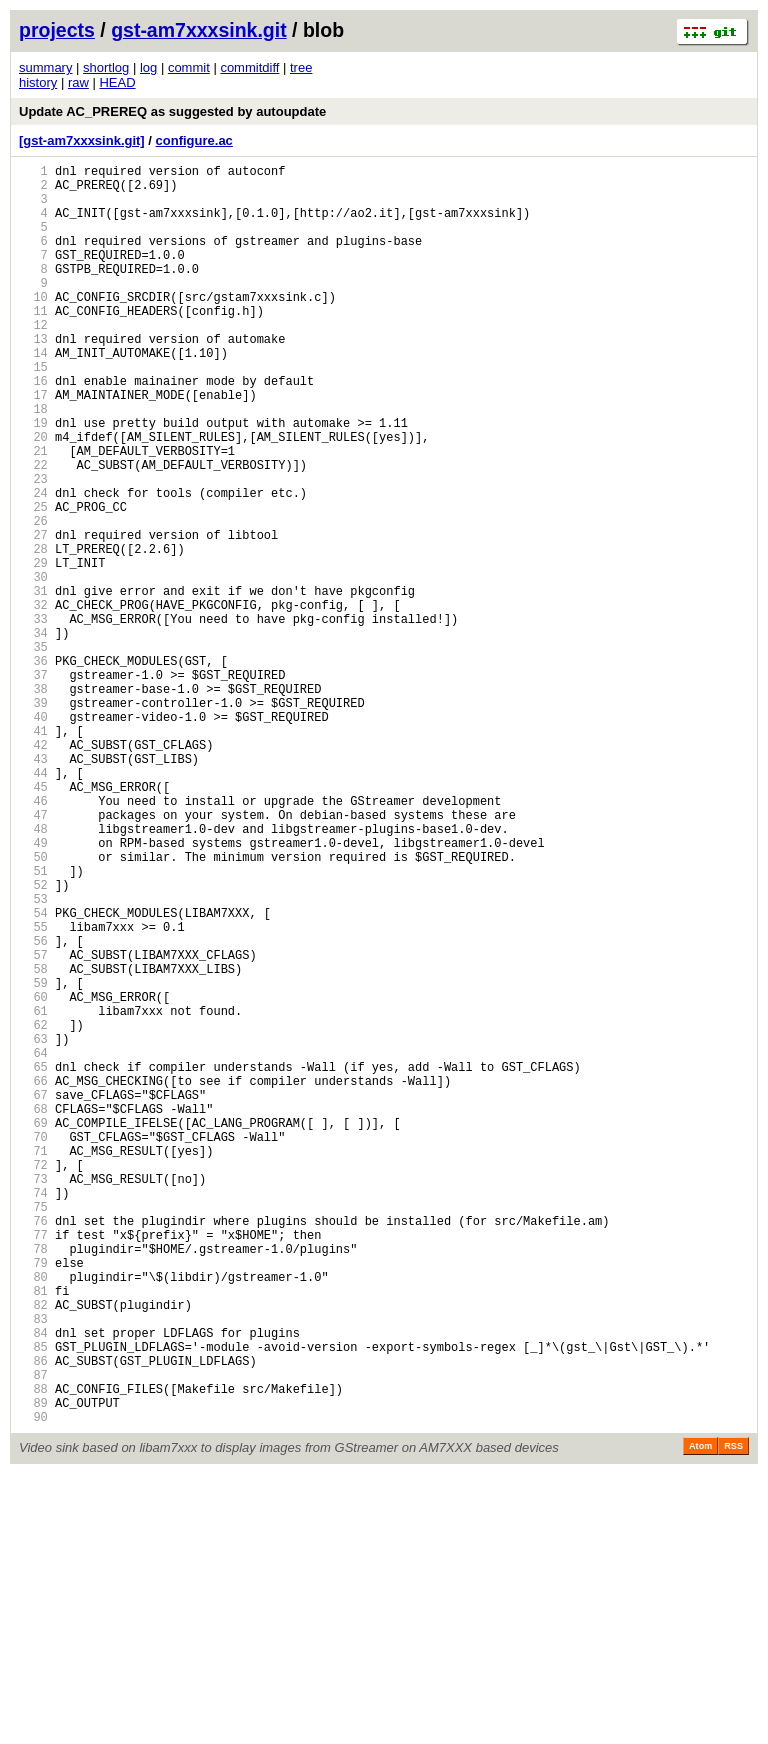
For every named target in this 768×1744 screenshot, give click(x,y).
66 (33, 1278)
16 (33, 428)
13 (33, 377)
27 (33, 615)
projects (57, 30)
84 (33, 1584)
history (38, 82)
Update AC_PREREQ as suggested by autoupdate (172, 111)
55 (33, 1091)
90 (33, 1686)
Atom (700, 1716)
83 (33, 1567)
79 (33, 1499)
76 (33, 1448)
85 (33, 1601)
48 (33, 972)
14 (33, 394)
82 (33, 1550)
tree (301, 67)
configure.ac (194, 140)
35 (33, 751)
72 (33, 1380)
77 (33, 1465)
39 (33, 819)
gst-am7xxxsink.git (199, 30)
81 (33, 1533)
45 (33, 921)
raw (78, 82)
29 (33, 649)
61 (33, 1193)
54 (33, 1074)
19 (33, 479)
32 (33, 700)
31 (33, 683)
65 (33, 1261)
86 (33, 1618)
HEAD (117, 82)
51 (33, 1023)
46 (33, 938)
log (148, 67)
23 (33, 547)
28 (33, 632)
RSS (733, 1716)
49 (33, 989)
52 (33, 1040)
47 (33, 955)
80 (33, 1516)
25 (33, 581)
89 (33, 1669)
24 (33, 564)
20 (33, 496)
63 (33, 1227)
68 (33, 1312)
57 (33, 1125)
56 (33, 1108)
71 (33, 1363)
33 (33, 717)
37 (33, 785)
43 (33, 887)
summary (45, 67)
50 (33, 1006)
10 (33, 326)
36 (33, 768)
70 (33, 1346)
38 (33, 802)
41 (33, 853)
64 (33, 1244)
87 (33, 1635)
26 (33, 598)
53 (33, 1057)
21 (33, 513)
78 (33, 1482)
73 (33, 1397)
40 (33, 836)
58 (33, 1142)
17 (33, 445)
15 (33, 411)
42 (33, 870)
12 (33, 360)
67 (33, 1295)
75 (33, 1431)
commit (189, 67)
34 (33, 734)
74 (33, 1414)
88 (33, 1652)
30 (33, 666)
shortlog (106, 67)
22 (33, 530)
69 (33, 1329)
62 (33, 1210)
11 (33, 343)
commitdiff (249, 67)
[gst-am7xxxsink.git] (82, 140)
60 (33, 1176)
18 (33, 462)
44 (33, 904)
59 (33, 1159)
